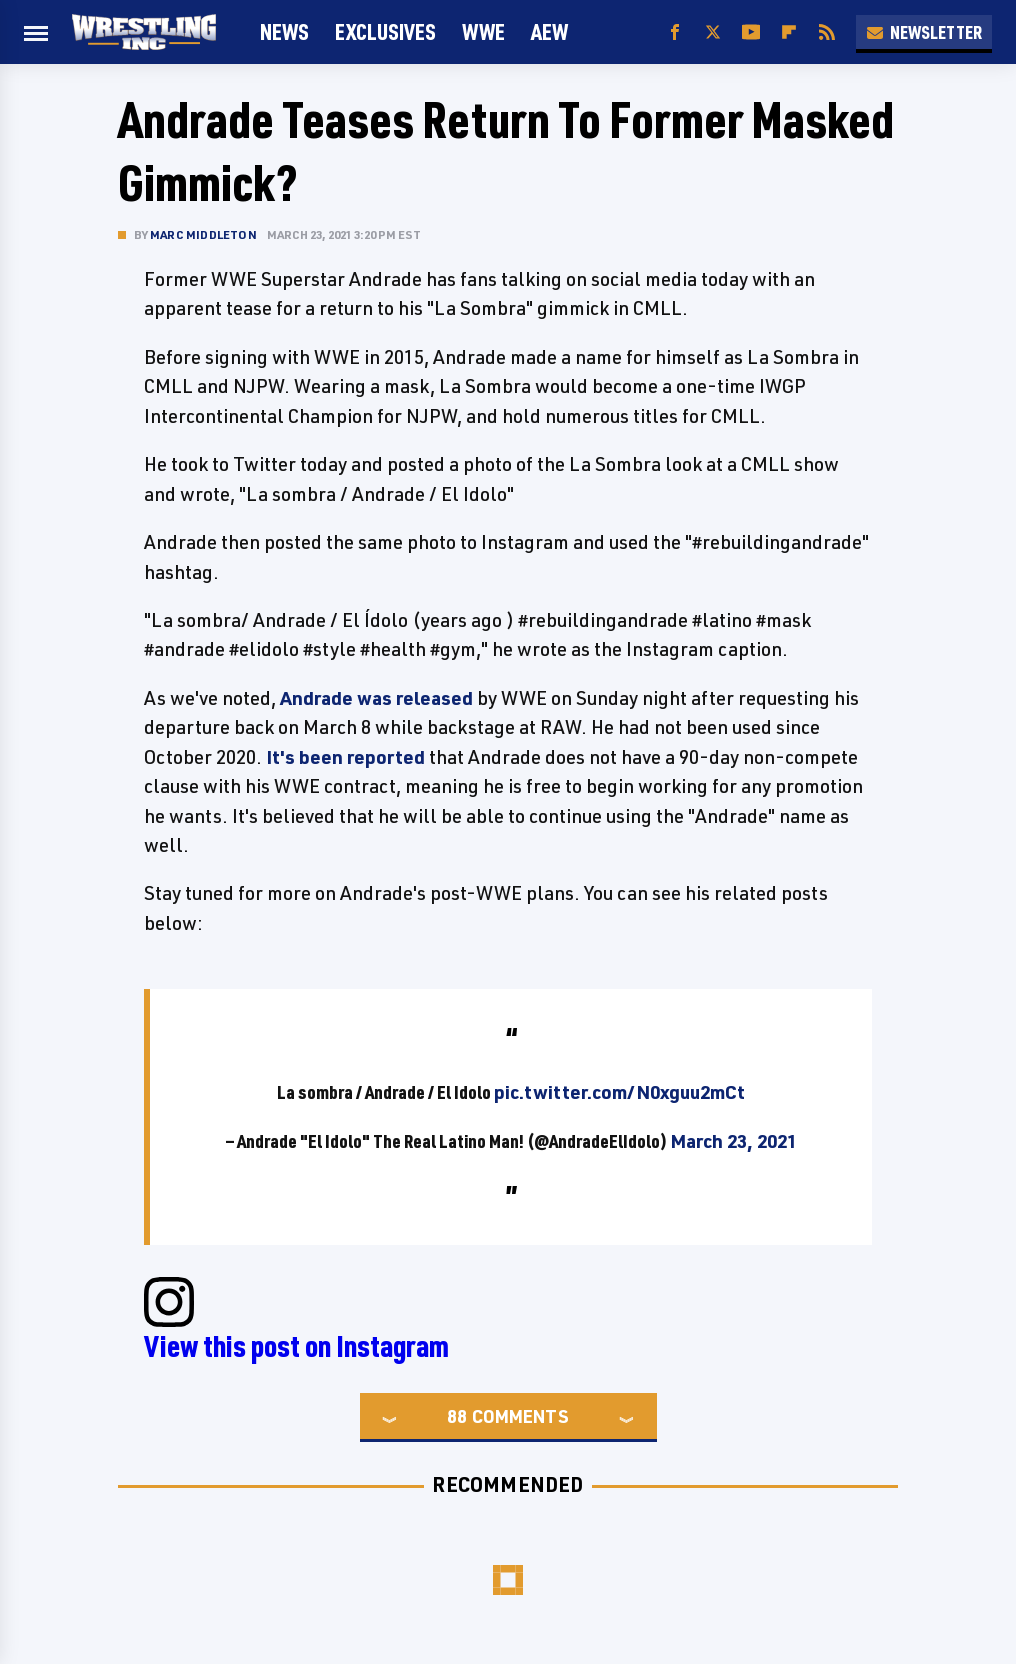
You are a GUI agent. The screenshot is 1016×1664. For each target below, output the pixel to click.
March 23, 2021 (733, 1141)
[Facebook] (675, 32)
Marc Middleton (203, 234)
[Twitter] (713, 32)
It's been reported (345, 757)
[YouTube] (751, 32)
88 (457, 1416)
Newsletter (924, 32)
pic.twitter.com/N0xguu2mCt (619, 1092)
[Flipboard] (789, 32)
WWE (483, 31)
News (284, 31)
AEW (549, 31)
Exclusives (385, 31)
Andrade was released (376, 698)
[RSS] (827, 32)
